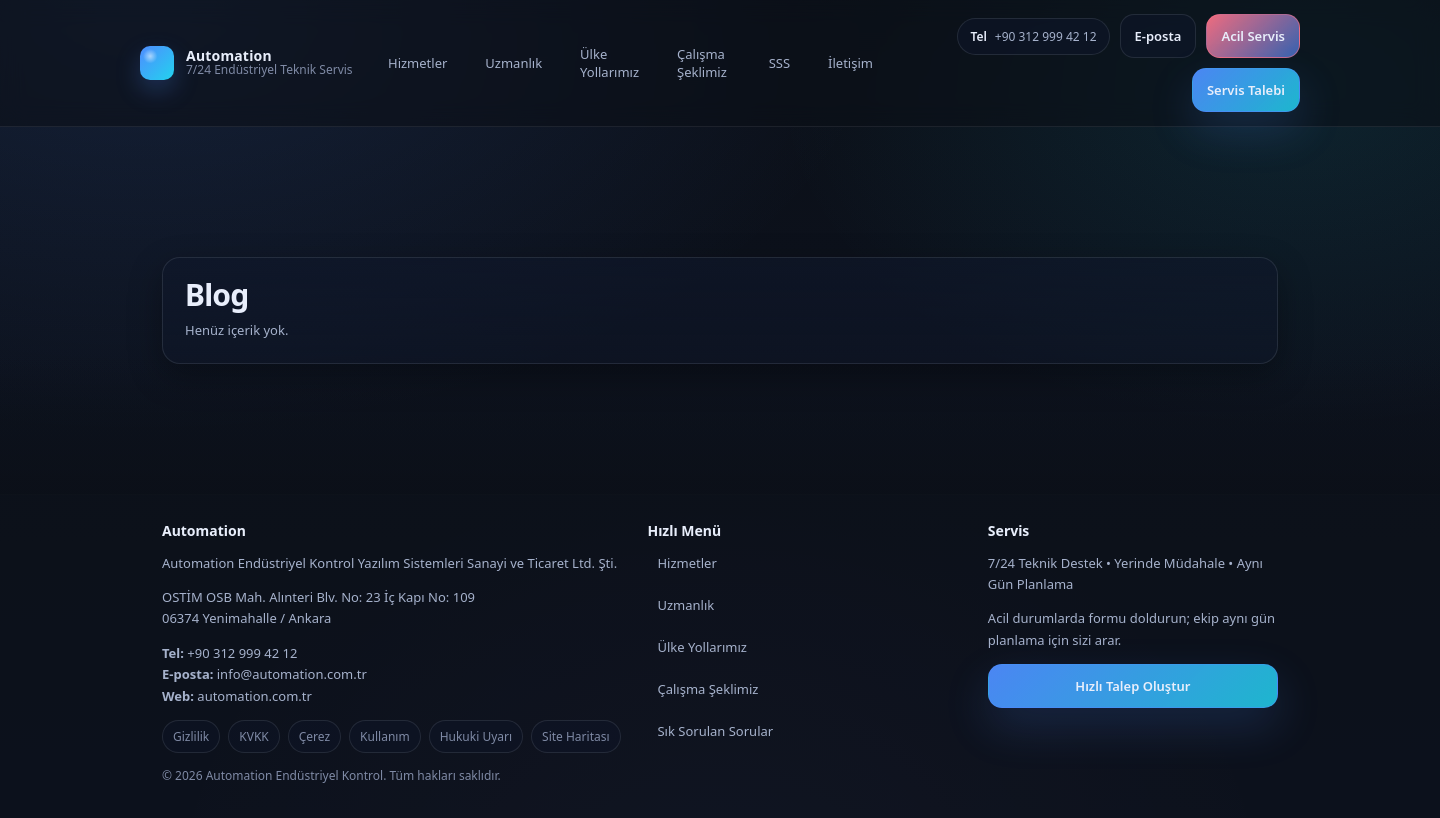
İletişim (850, 63)
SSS (779, 63)
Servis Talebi (1246, 90)
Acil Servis (1253, 36)
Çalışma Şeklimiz (702, 63)
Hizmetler (417, 63)
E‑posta (1158, 36)
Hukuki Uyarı (476, 736)
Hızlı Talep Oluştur (1132, 686)
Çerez (314, 736)
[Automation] (250, 63)
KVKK (253, 736)
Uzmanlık (513, 63)
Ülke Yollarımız (609, 63)
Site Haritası (576, 736)
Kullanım (385, 736)
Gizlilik (191, 736)
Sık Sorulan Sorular (715, 731)
